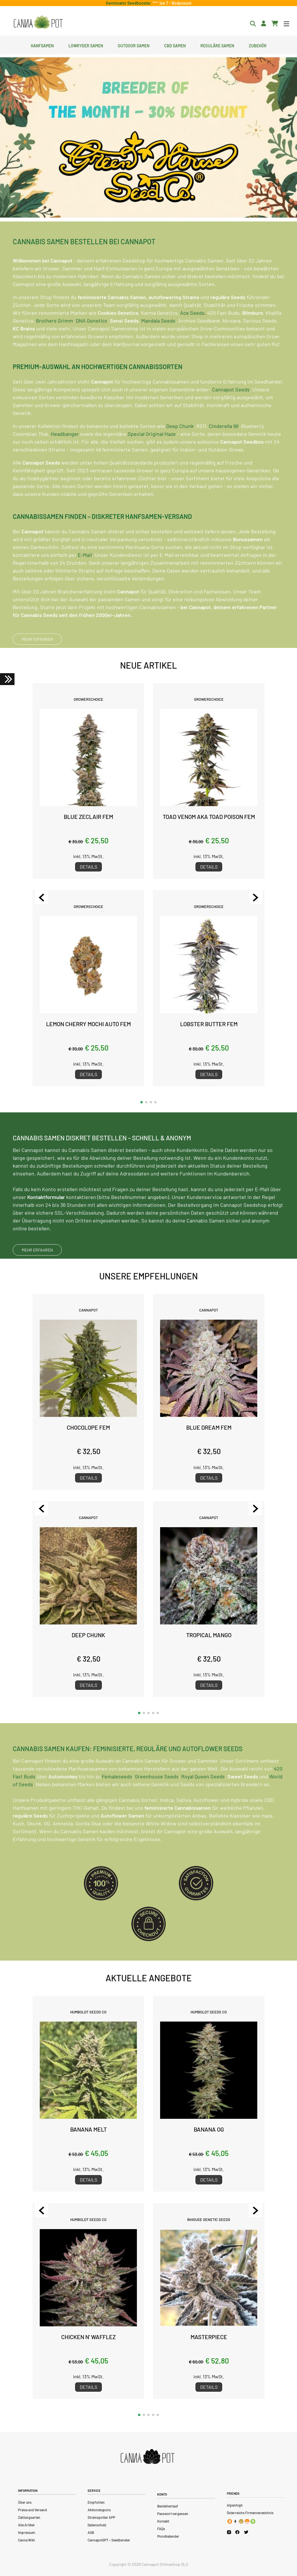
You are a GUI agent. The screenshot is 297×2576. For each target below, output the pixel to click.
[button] (141, 1102)
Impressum (26, 2532)
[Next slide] (255, 897)
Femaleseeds (117, 1801)
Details (88, 866)
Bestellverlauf (167, 2506)
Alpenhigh (235, 2505)
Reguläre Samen (217, 45)
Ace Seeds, (193, 337)
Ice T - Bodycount (174, 3)
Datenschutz (97, 2525)
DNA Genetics (91, 345)
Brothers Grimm (54, 345)
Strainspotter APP (101, 2517)
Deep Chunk (180, 451)
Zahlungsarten (29, 2517)
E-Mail (85, 580)
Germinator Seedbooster (129, 3)
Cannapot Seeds (231, 414)
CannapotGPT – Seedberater (109, 2540)
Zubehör (258, 45)
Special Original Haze (152, 458)
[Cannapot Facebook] (237, 2532)
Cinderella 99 (223, 451)
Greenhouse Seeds (157, 1801)
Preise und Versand (32, 2510)
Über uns (25, 2502)
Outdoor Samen (133, 45)
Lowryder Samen (85, 45)
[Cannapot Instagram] (229, 2532)
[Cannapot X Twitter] (246, 2532)
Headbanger (65, 458)
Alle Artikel (26, 2525)
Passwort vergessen (172, 2513)
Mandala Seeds (158, 345)
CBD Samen (175, 45)
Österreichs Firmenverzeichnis (250, 2512)
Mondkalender (168, 2536)
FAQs (161, 2528)
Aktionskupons (99, 2510)
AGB (91, 2532)
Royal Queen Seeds (203, 1801)
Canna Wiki (26, 2540)
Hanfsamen (42, 45)
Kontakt (163, 2521)
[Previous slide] (41, 897)
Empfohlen (96, 2502)
